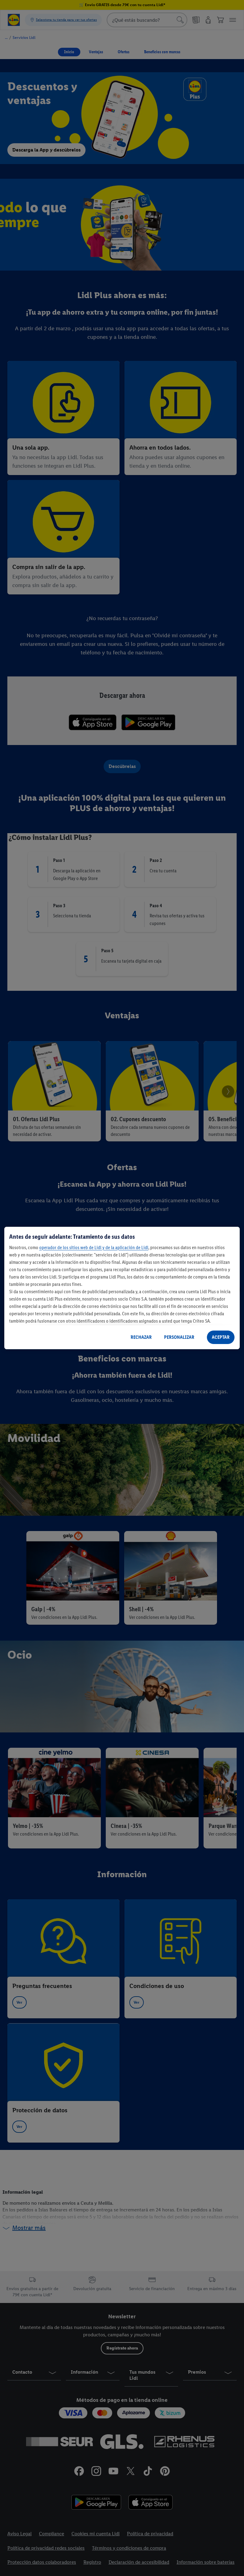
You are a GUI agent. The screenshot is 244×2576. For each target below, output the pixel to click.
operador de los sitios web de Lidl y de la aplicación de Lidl (93, 1247)
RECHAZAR (141, 1337)
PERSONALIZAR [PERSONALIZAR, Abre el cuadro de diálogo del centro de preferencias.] (179, 1337)
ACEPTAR (221, 1337)
